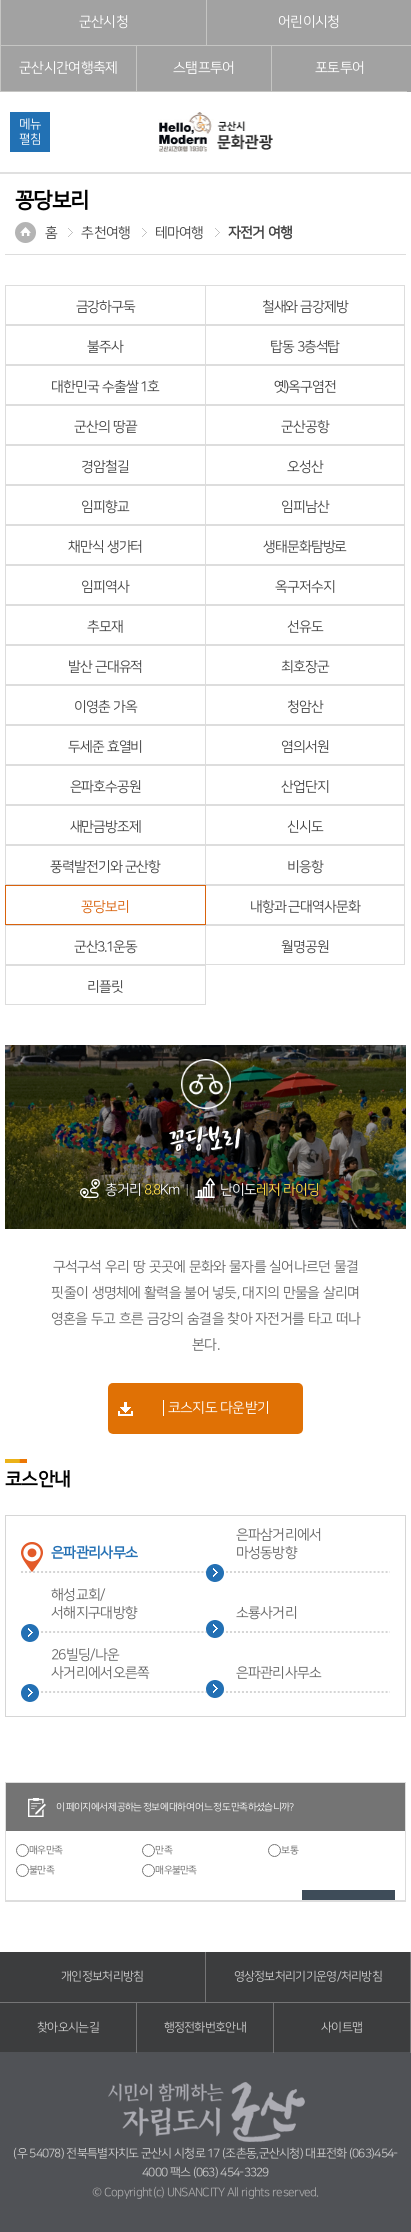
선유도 (305, 627)
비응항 (305, 867)
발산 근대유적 (105, 667)
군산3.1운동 (105, 947)
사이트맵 (341, 2027)
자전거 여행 (260, 233)
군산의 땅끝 (105, 427)
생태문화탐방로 (304, 547)
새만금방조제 (105, 827)
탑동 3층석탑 (304, 347)
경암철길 (105, 467)
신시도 (305, 827)
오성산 (305, 467)
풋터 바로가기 (0, 0)
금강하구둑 (105, 307)
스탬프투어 (204, 68)
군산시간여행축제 (68, 68)
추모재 (105, 627)
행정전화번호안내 (205, 2027)
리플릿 (105, 987)
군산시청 (103, 22)
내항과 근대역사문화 (305, 907)
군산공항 (305, 427)
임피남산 (305, 507)
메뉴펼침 (30, 131)
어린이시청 (309, 22)
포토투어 (339, 68)
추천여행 (105, 233)
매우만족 (45, 1850)
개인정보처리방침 (102, 1976)
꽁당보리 (105, 907)
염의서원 (305, 747)
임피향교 (105, 507)
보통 (289, 1850)
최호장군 (305, 667)
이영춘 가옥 (105, 707)
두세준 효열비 (105, 747)
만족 (163, 1850)
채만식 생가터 (105, 547)
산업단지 (305, 787)
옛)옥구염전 (305, 387)
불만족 (41, 1870)
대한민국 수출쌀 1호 (105, 387)
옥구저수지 (304, 587)
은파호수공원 (105, 787)
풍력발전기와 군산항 (105, 867)
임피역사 (105, 587)
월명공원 (305, 947)
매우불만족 (176, 1870)
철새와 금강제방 (305, 307)
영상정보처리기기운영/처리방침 (308, 1976)
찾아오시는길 (68, 2027)
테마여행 (179, 233)
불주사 (105, 347)
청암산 (305, 707)
